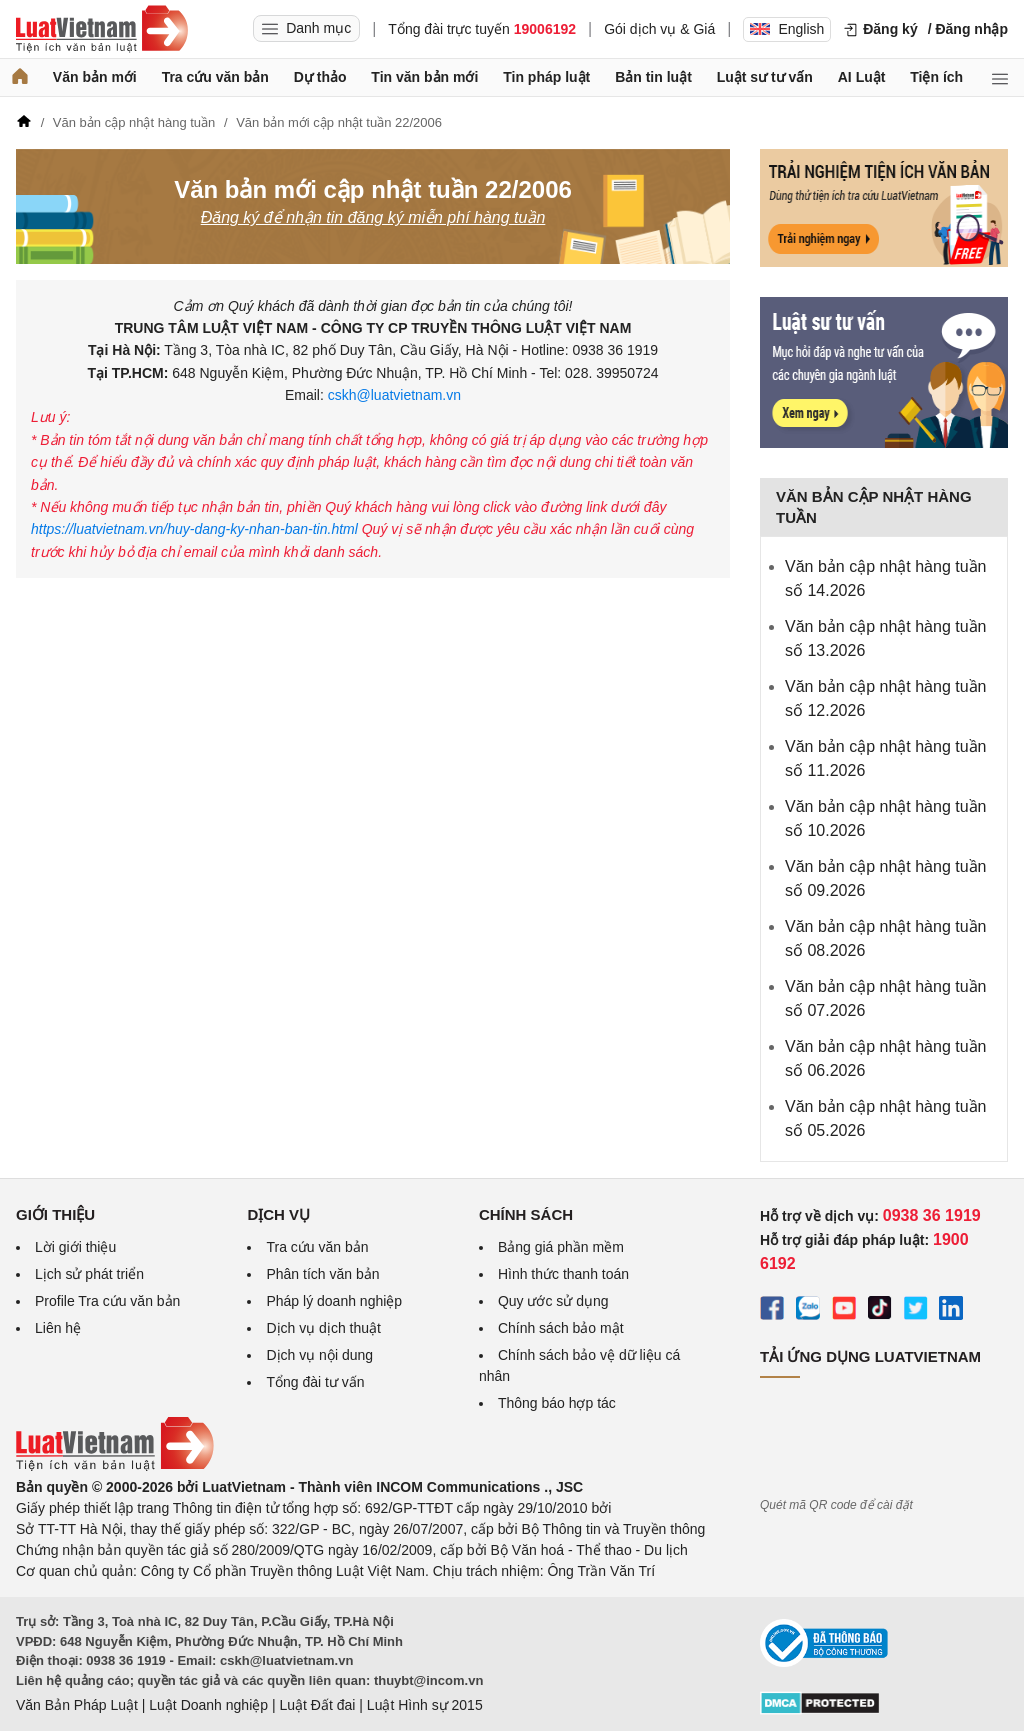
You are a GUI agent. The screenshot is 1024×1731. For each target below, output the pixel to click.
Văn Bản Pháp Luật (77, 1705)
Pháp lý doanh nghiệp (334, 1301)
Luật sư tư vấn (765, 77)
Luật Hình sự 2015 (425, 1705)
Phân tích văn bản (322, 1274)
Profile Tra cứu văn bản (107, 1301)
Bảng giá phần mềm (561, 1247)
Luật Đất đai (317, 1705)
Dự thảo (320, 77)
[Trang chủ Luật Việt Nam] (102, 29)
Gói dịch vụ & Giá (659, 29)
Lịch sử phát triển (89, 1274)
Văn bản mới (95, 77)
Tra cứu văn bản (215, 77)
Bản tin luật (653, 77)
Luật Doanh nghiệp (208, 1705)
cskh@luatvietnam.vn (392, 395)
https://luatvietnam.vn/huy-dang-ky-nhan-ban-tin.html (196, 529)
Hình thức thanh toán (563, 1274)
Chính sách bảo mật (561, 1328)
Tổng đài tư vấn (315, 1382)
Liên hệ (58, 1328)
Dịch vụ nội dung (319, 1355)
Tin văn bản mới (424, 77)
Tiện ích (936, 77)
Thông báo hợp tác (557, 1403)
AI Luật (862, 77)
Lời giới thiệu (75, 1247)
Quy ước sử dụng (553, 1301)
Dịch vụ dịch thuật (323, 1328)
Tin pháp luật (546, 77)
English (787, 29)
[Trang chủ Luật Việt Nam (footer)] (115, 1466)
